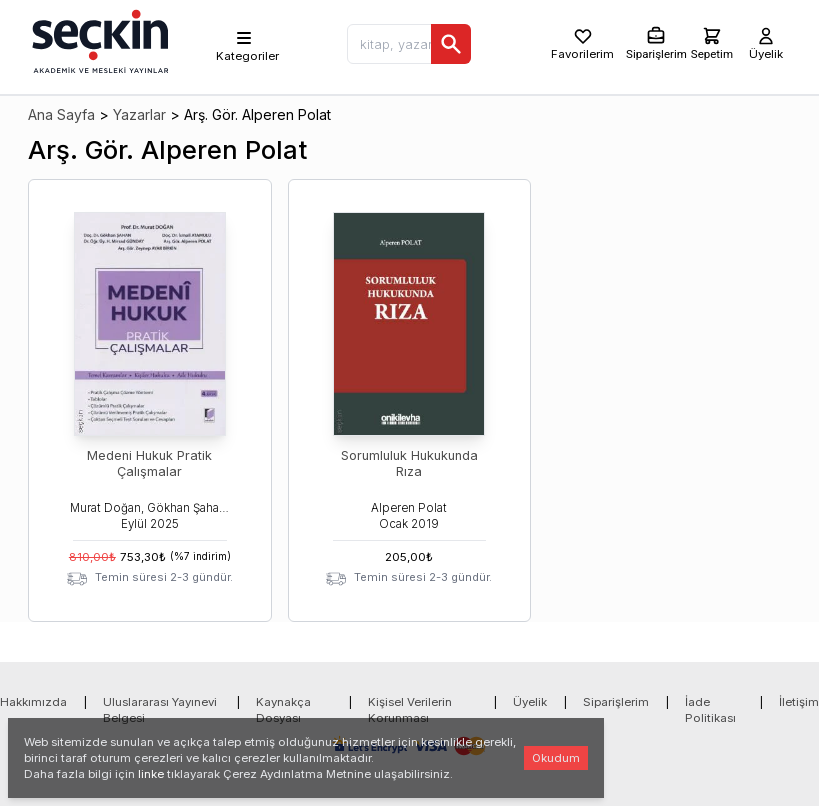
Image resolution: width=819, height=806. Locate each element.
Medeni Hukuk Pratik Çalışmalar (149, 463)
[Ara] (451, 44)
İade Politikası (710, 710)
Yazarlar (139, 114)
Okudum (556, 758)
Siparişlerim (616, 702)
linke (151, 774)
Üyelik (530, 702)
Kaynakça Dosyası (283, 710)
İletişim (799, 702)
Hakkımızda (33, 702)
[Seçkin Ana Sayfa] (98, 40)
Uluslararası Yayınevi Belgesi (160, 710)
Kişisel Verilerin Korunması (410, 710)
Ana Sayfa (61, 114)
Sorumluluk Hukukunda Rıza (409, 463)
